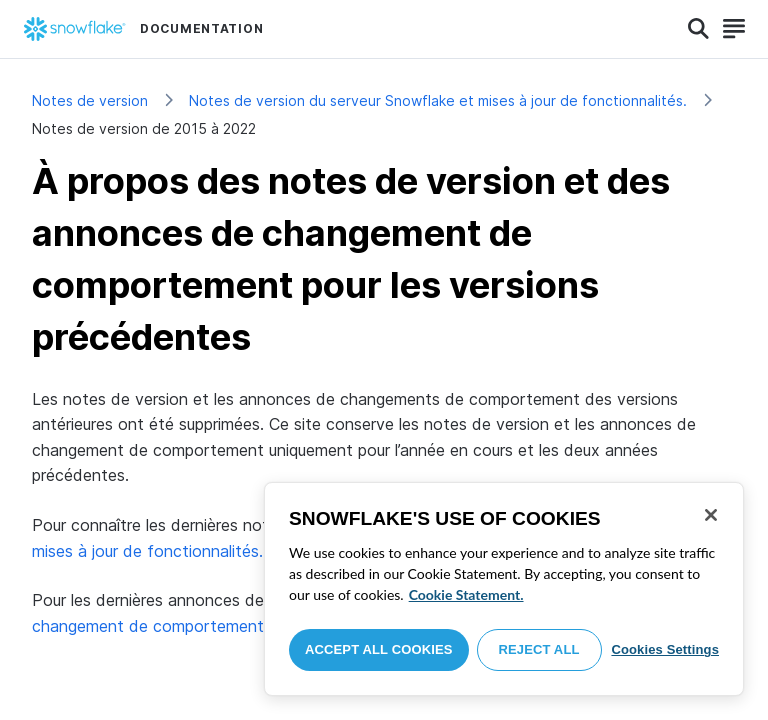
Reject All (539, 649)
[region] (504, 589)
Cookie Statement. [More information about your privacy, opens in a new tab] (466, 594)
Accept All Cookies (379, 649)
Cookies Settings (665, 649)
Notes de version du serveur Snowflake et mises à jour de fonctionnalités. (438, 100)
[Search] (698, 29)
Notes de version (90, 100)
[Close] (711, 515)
